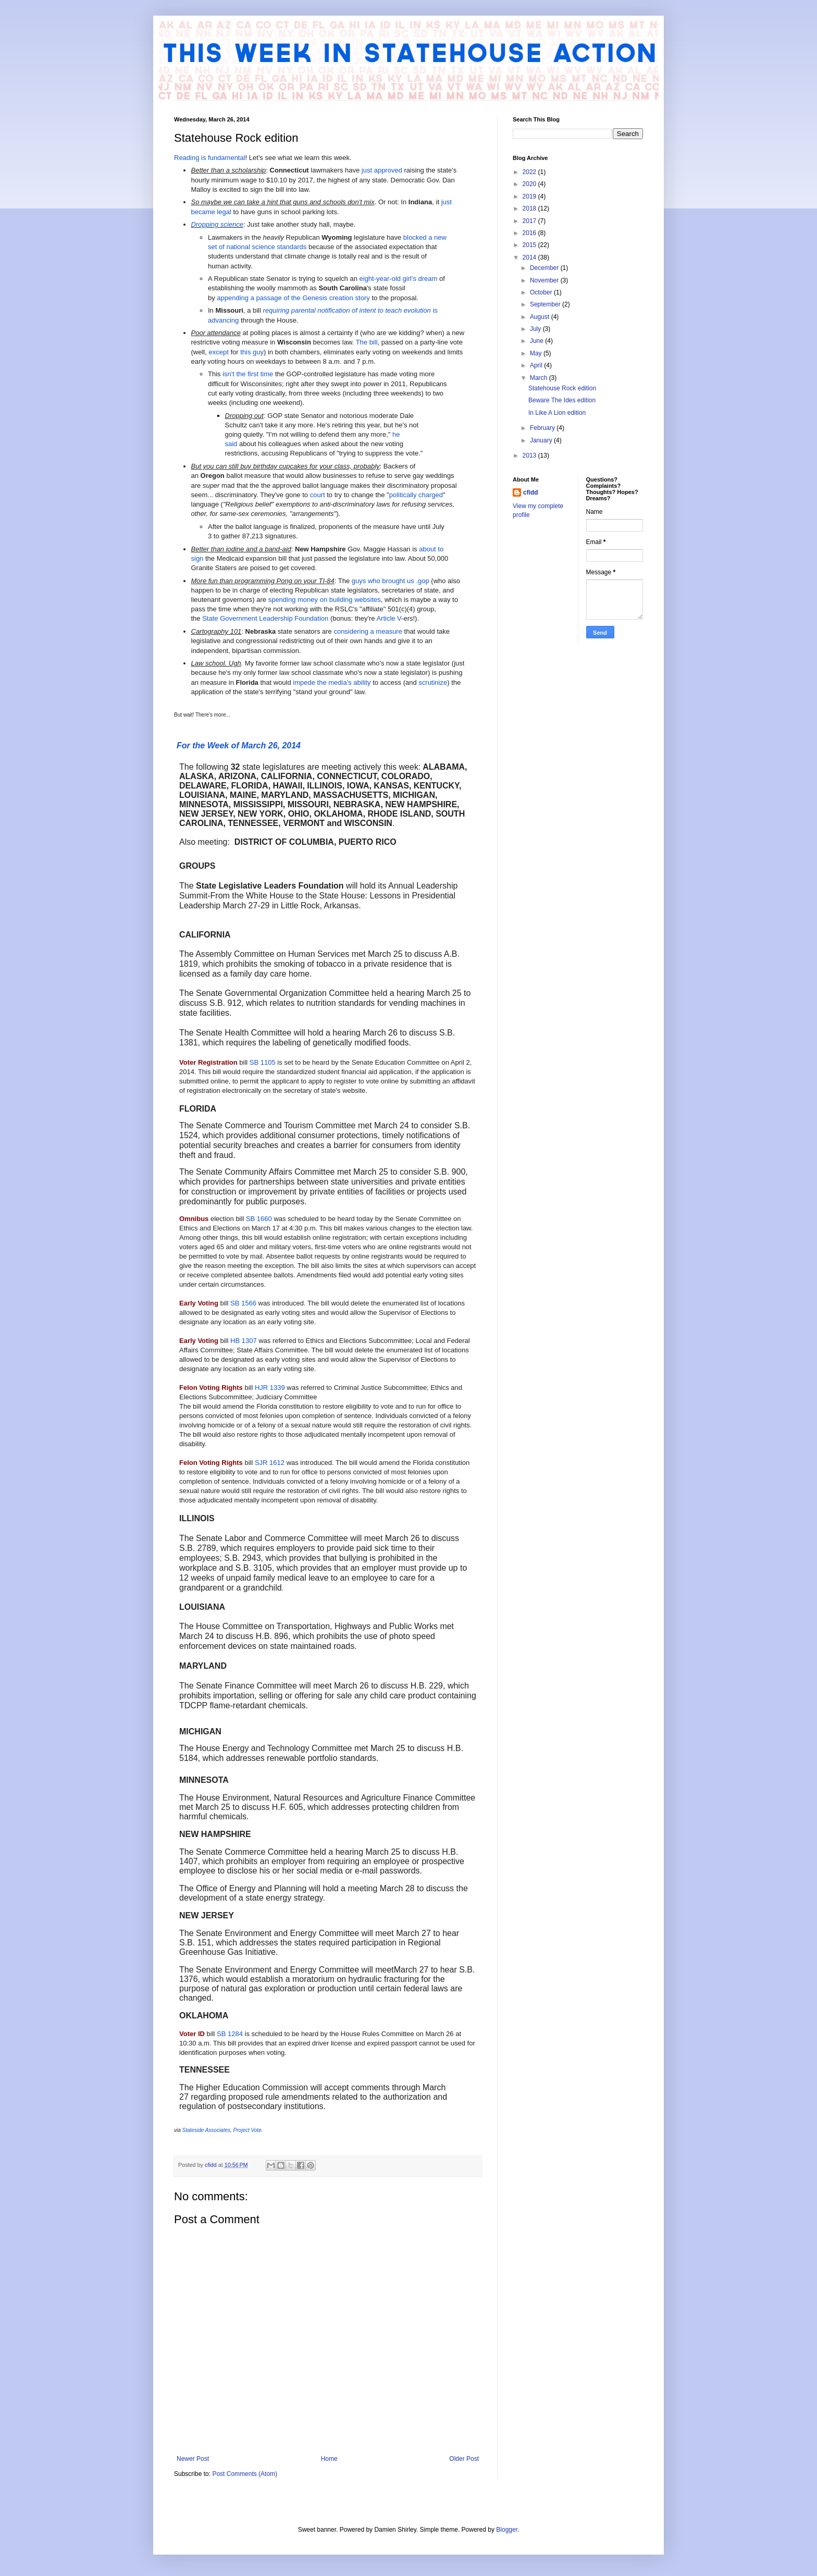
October (542, 292)
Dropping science (217, 224)
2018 (530, 208)
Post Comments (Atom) (244, 2474)
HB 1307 (243, 1341)
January (542, 440)
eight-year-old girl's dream (399, 278)
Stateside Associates (206, 2130)
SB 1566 (243, 1303)
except (218, 352)
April (537, 365)
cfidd (530, 492)
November (545, 280)
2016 (530, 233)
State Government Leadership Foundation (265, 618)
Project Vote (247, 2130)
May (536, 353)
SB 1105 (263, 1062)
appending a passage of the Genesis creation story (293, 298)
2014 (530, 257)
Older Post (464, 2458)
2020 (530, 184)
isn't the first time (247, 374)
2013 (530, 455)
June (537, 340)
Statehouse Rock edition (562, 388)
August (540, 317)
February (543, 428)
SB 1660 (259, 1219)
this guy (252, 352)
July (536, 328)
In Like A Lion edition (557, 412)
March (539, 377)
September (546, 304)
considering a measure (367, 631)
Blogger (506, 2529)
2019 (530, 196)
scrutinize (432, 682)
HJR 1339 (270, 1387)
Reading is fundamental (209, 158)
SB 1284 (230, 2034)
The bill (367, 342)
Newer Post (193, 2458)
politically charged (416, 495)
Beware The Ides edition (562, 400)
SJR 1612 (269, 1462)
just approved (382, 170)
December (545, 268)
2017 (530, 221)
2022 (530, 172)
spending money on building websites (324, 599)
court (317, 495)
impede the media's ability (331, 682)
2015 (530, 245)
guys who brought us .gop (390, 581)
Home (329, 2458)
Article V (388, 618)
